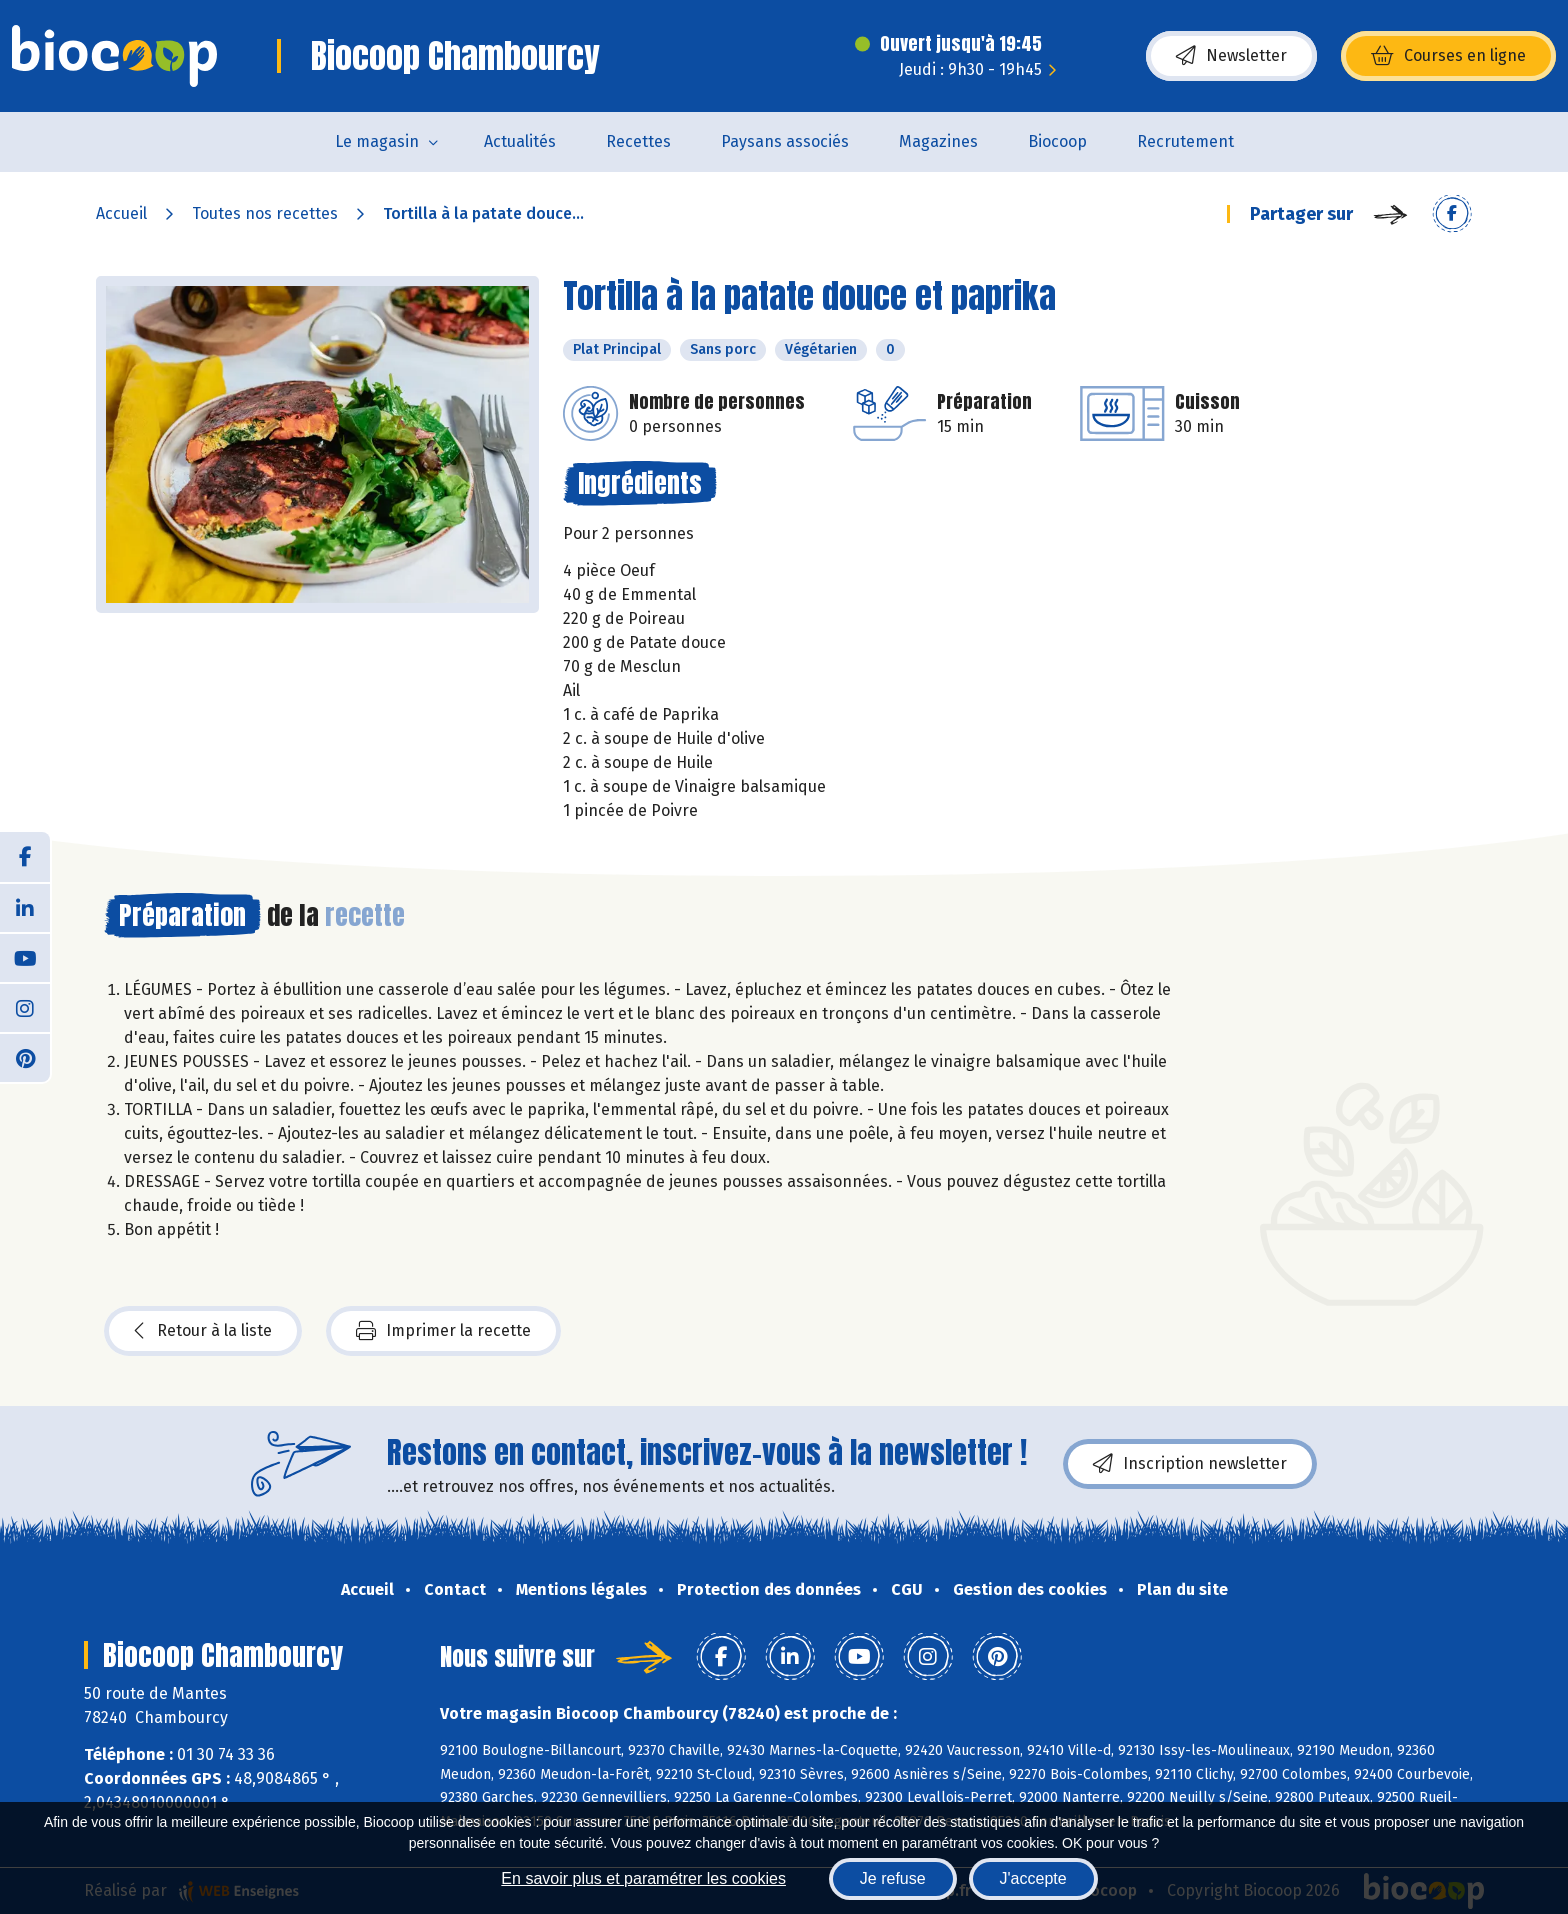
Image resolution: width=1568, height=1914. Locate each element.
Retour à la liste (203, 1331)
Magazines (938, 141)
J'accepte (1033, 1878)
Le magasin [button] (377, 141)
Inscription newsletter (1190, 1464)
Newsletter (1231, 56)
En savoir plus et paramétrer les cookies (643, 1878)
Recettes (638, 141)
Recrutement (1185, 141)
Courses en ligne (1448, 56)
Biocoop (1057, 141)
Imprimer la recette (443, 1331)
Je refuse (893, 1878)
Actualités (520, 141)
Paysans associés (785, 141)
